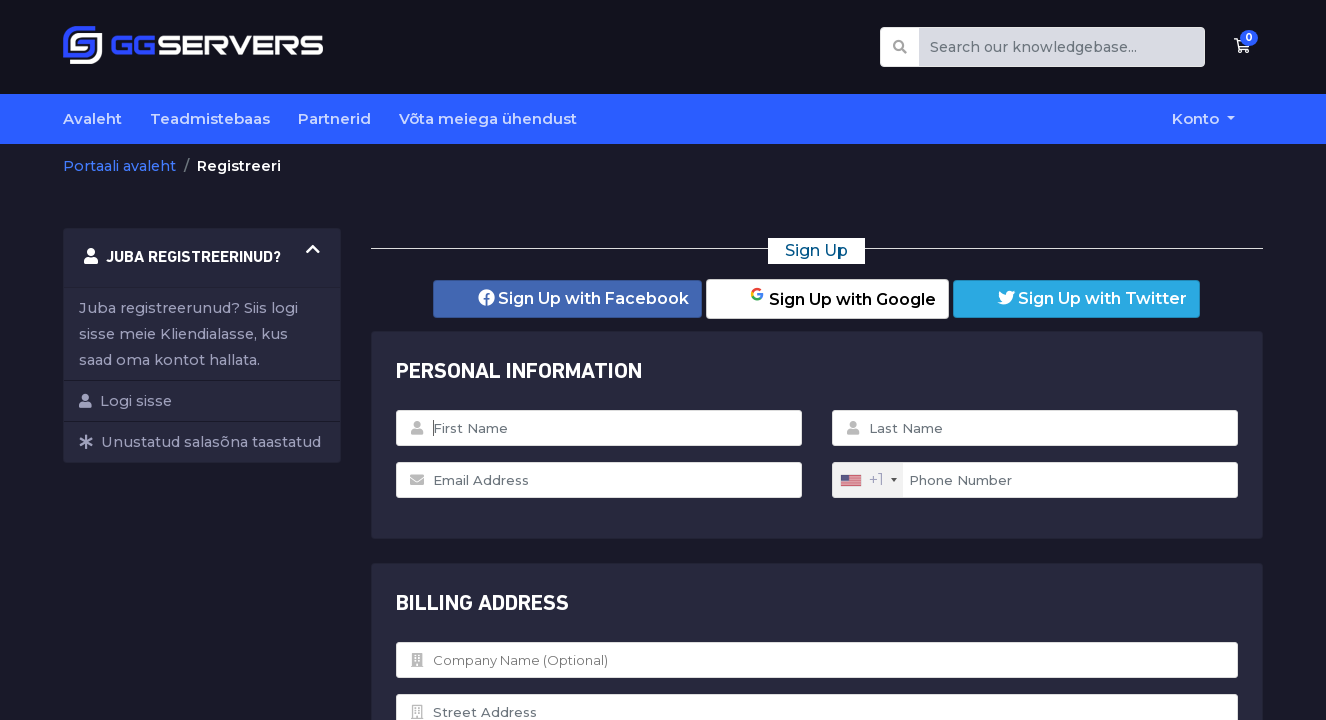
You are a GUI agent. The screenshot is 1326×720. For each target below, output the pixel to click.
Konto (1197, 118)
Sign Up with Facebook (583, 298)
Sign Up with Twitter (1092, 298)
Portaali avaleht (119, 166)
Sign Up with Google (842, 297)
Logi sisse (125, 401)
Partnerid (334, 118)
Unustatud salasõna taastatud (200, 442)
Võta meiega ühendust (488, 118)
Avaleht (92, 118)
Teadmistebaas (210, 118)
